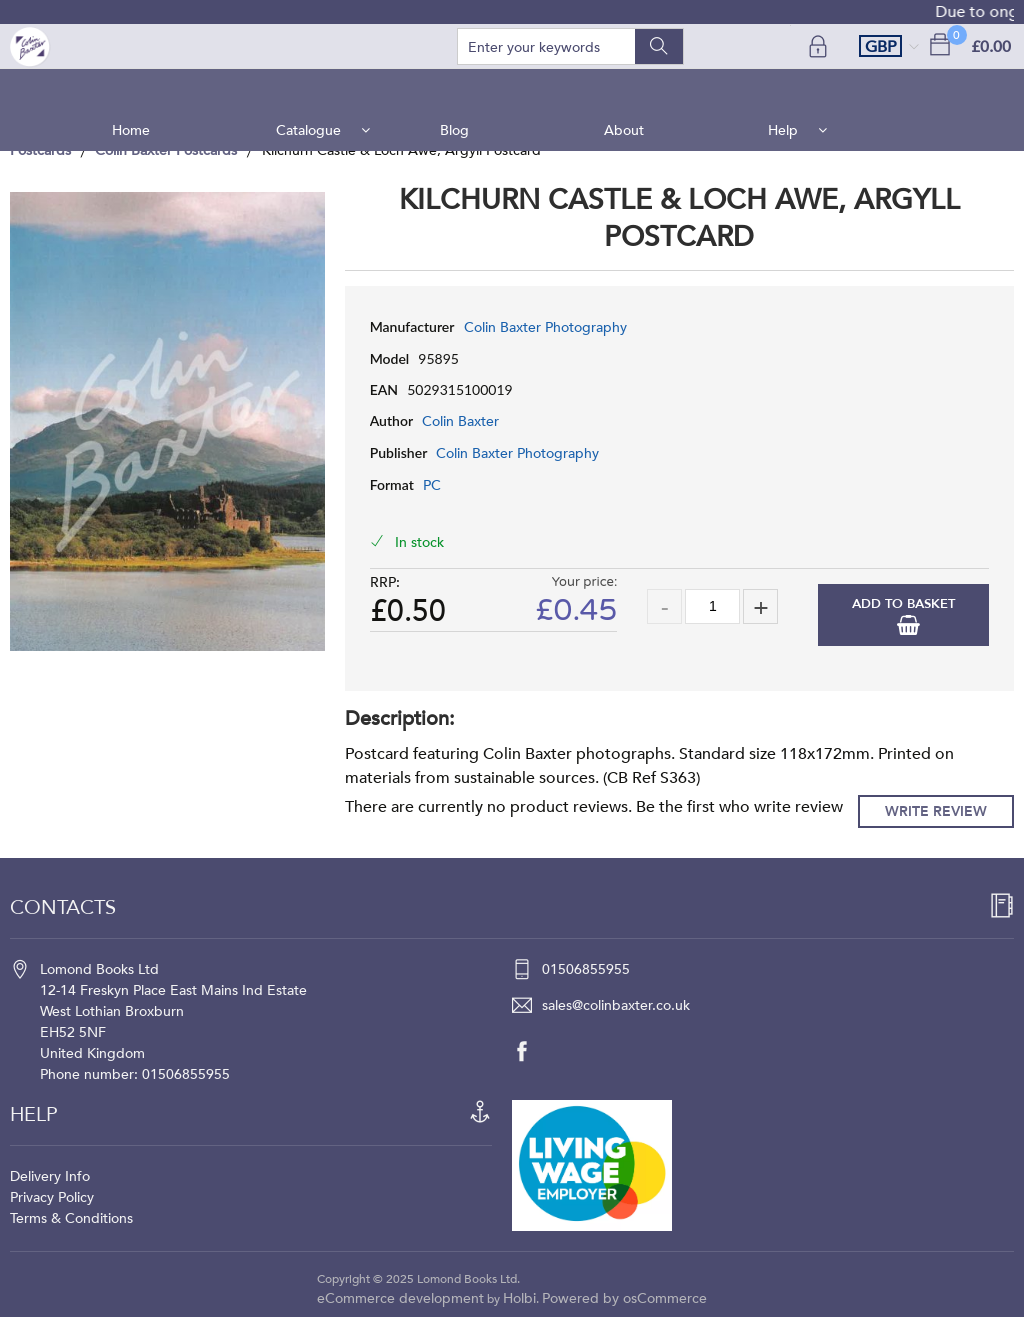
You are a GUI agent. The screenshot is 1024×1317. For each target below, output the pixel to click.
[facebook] (532, 1051)
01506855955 (586, 969)
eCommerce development (400, 1298)
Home (139, 89)
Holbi (519, 1298)
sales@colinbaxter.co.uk (616, 1005)
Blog (456, 89)
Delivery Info (50, 1176)
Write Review (936, 811)
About (622, 89)
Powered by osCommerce (624, 1298)
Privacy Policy (52, 1197)
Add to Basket (903, 604)
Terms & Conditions (71, 1218)
